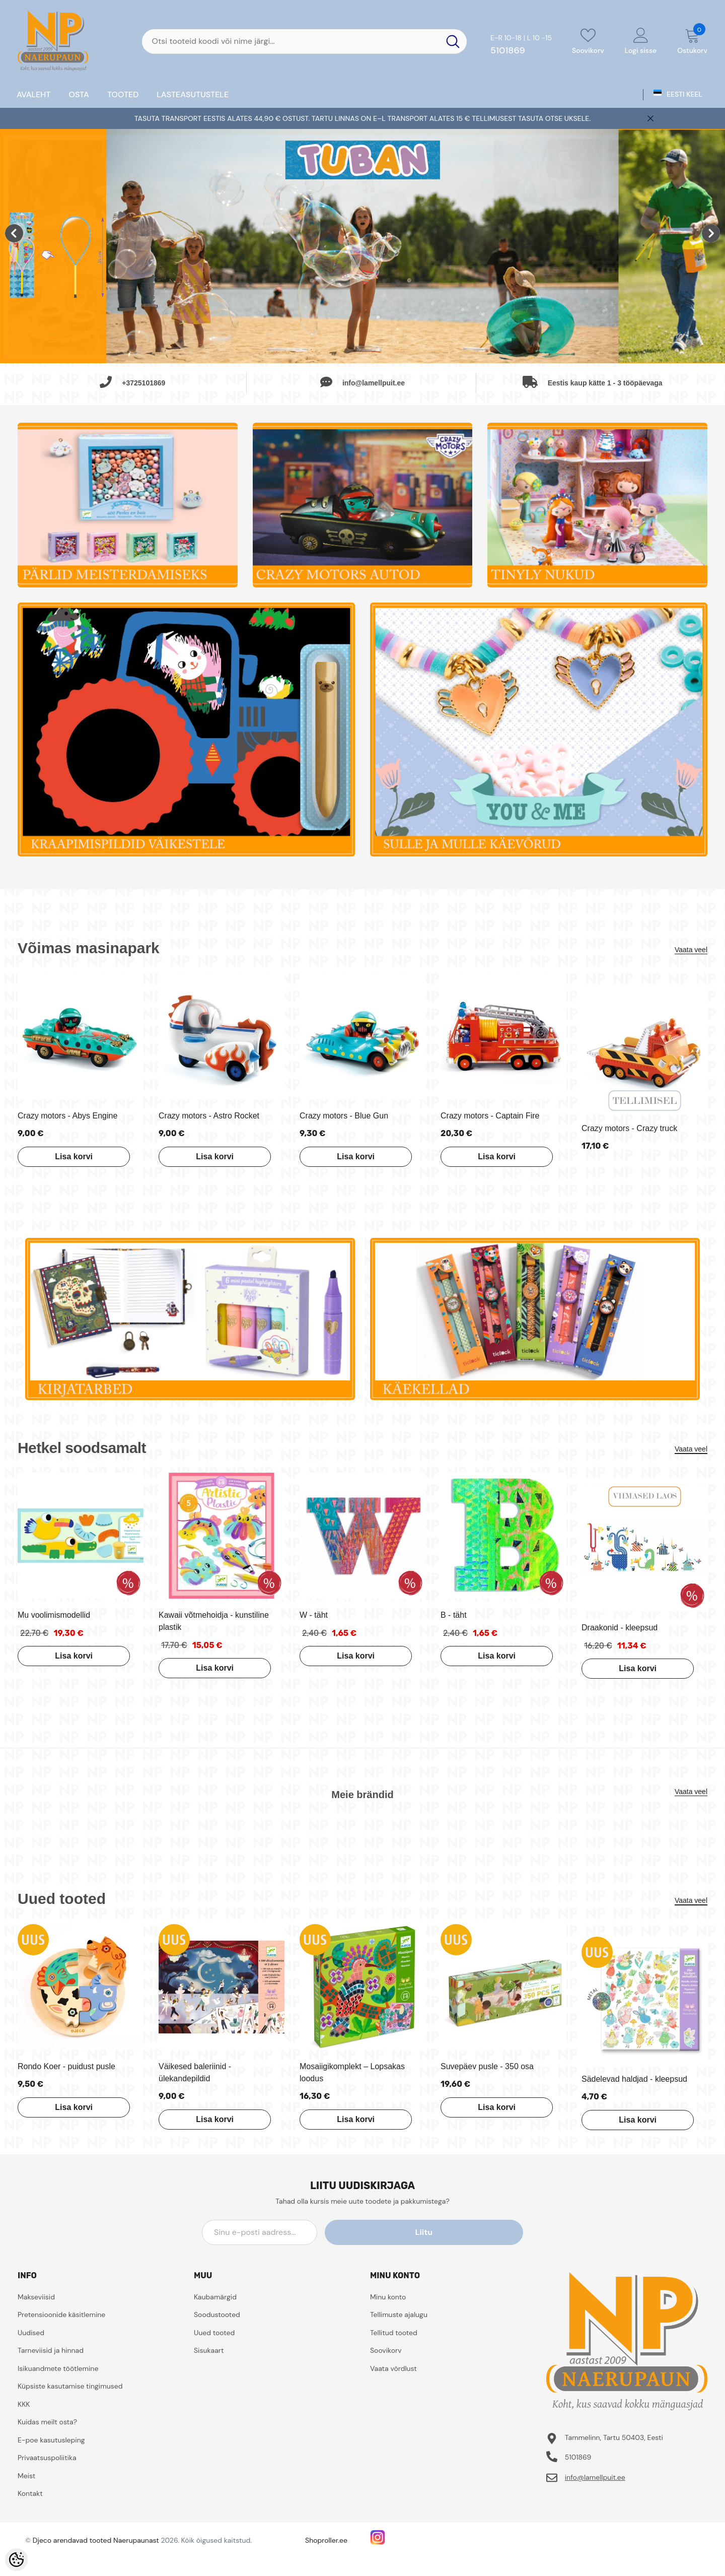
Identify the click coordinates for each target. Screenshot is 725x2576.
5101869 (507, 50)
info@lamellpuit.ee (595, 2477)
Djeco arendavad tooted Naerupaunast (96, 2540)
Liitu (477, 2232)
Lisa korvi (68, 1156)
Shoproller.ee (326, 2540)
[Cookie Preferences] (16, 2559)
